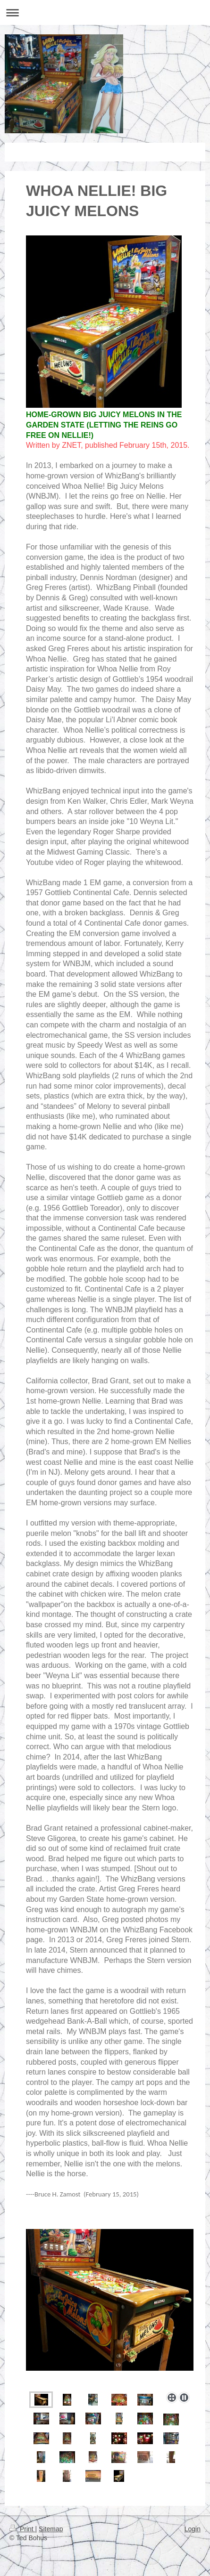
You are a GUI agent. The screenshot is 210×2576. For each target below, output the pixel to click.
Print (22, 2529)
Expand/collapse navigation (105, 12)
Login (193, 2529)
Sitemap (51, 2529)
